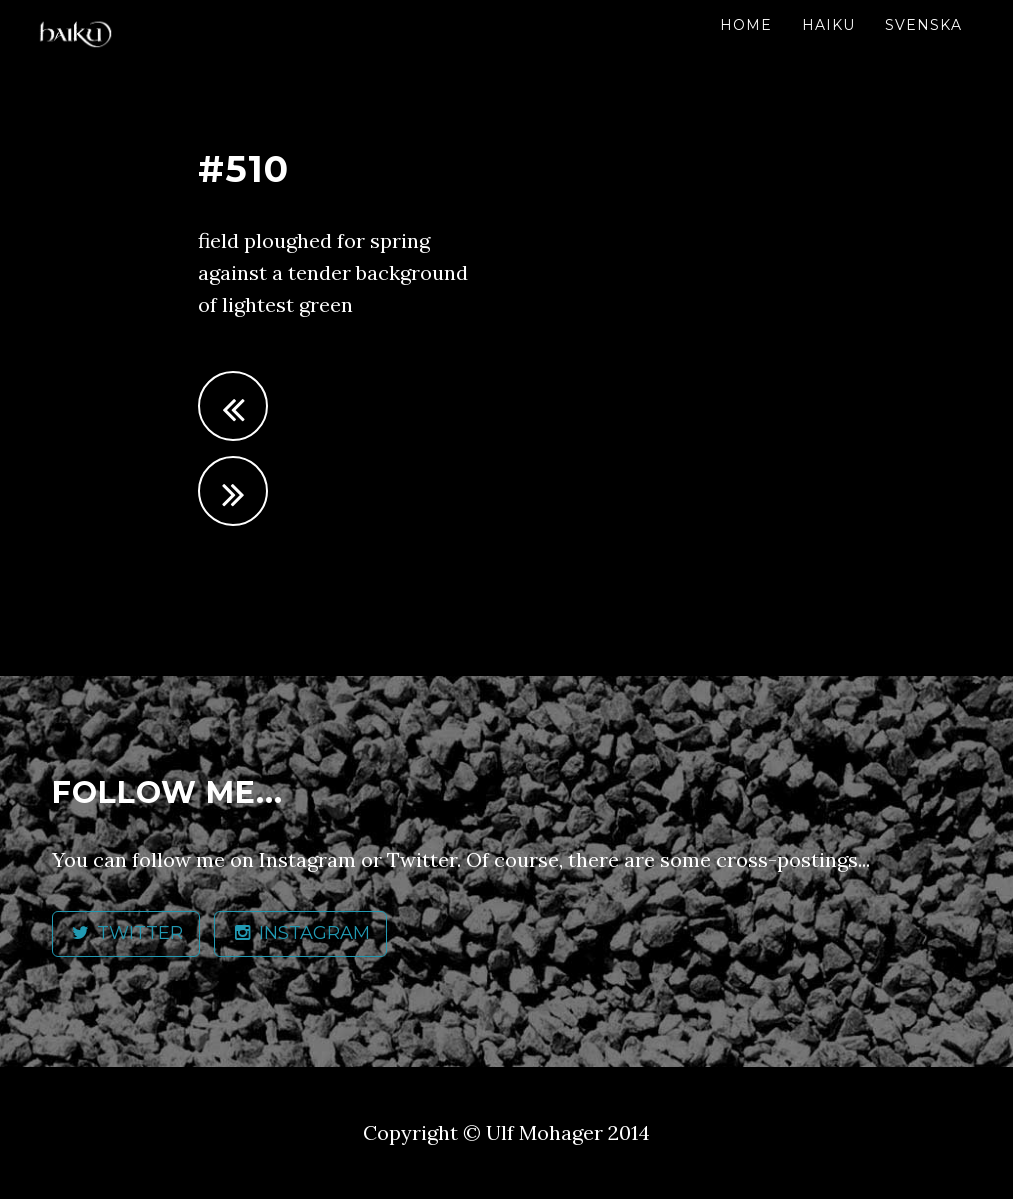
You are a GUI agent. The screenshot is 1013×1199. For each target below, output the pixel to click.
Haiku (828, 25)
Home (746, 25)
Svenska (923, 25)
